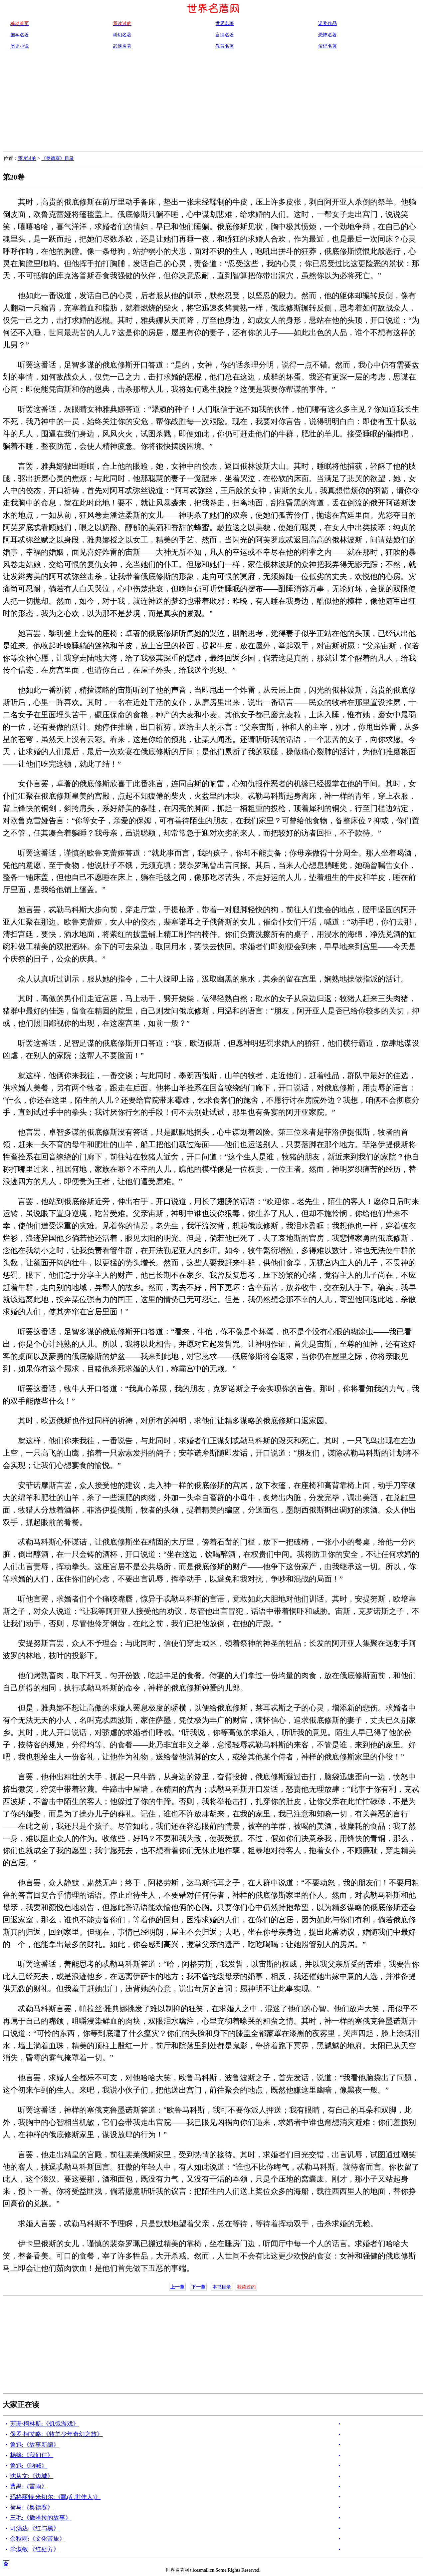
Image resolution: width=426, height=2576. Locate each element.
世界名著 (224, 23)
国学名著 (19, 34)
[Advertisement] (213, 101)
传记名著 (327, 46)
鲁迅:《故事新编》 (35, 2444)
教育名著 (224, 46)
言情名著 (224, 34)
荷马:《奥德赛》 (32, 2507)
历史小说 (19, 46)
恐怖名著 (327, 34)
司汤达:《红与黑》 (35, 2528)
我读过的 (27, 158)
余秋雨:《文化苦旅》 (38, 2538)
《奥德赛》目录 (57, 158)
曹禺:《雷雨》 (29, 2486)
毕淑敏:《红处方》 (35, 2549)
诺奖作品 (327, 23)
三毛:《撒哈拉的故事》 (41, 2517)
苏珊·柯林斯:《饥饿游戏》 (44, 2423)
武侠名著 (122, 46)
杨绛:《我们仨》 (32, 2455)
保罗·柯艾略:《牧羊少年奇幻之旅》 (56, 2434)
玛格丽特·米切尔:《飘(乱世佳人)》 (55, 2497)
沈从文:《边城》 (32, 2476)
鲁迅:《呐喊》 (29, 2465)
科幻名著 (122, 34)
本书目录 (221, 2286)
